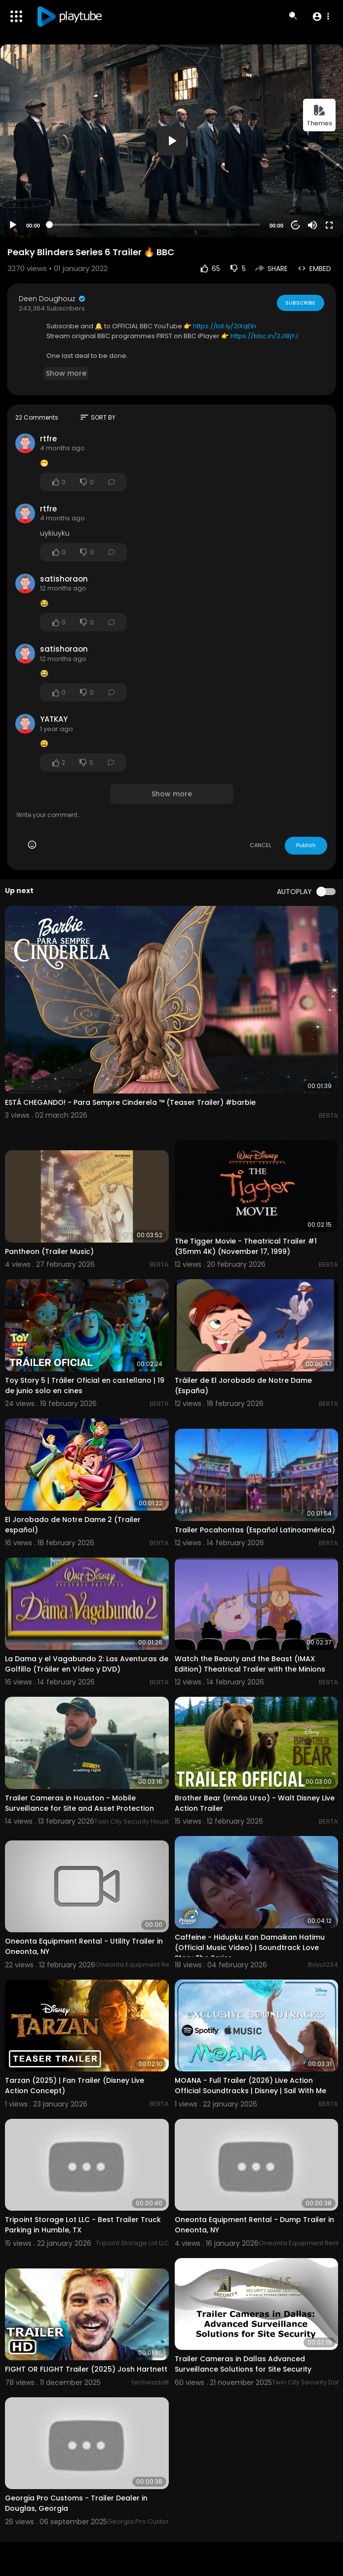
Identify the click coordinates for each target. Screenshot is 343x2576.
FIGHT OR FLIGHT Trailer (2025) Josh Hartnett (86, 2369)
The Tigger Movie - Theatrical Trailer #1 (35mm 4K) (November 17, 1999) (246, 1246)
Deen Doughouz (52, 299)
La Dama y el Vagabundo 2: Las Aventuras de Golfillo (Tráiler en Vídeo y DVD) (86, 1664)
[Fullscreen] (329, 225)
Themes (319, 116)
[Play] (13, 225)
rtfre (48, 438)
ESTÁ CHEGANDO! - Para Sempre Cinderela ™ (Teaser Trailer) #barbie (130, 1102)
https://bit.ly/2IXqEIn (224, 326)
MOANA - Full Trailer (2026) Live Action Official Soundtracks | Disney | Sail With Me (250, 2085)
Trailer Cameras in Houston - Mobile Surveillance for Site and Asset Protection (79, 1803)
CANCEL (260, 845)
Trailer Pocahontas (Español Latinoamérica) (255, 1530)
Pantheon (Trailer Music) (49, 1251)
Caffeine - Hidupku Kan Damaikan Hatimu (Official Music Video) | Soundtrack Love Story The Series (250, 1947)
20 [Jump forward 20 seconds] (296, 225)
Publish (306, 845)
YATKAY (54, 719)
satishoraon (64, 579)
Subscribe (300, 303)
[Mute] (312, 225)
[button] (320, 16)
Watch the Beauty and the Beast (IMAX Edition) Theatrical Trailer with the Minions (250, 1664)
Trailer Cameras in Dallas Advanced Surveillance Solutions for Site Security (243, 2364)
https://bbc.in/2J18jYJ (264, 336)
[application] (171, 140)
